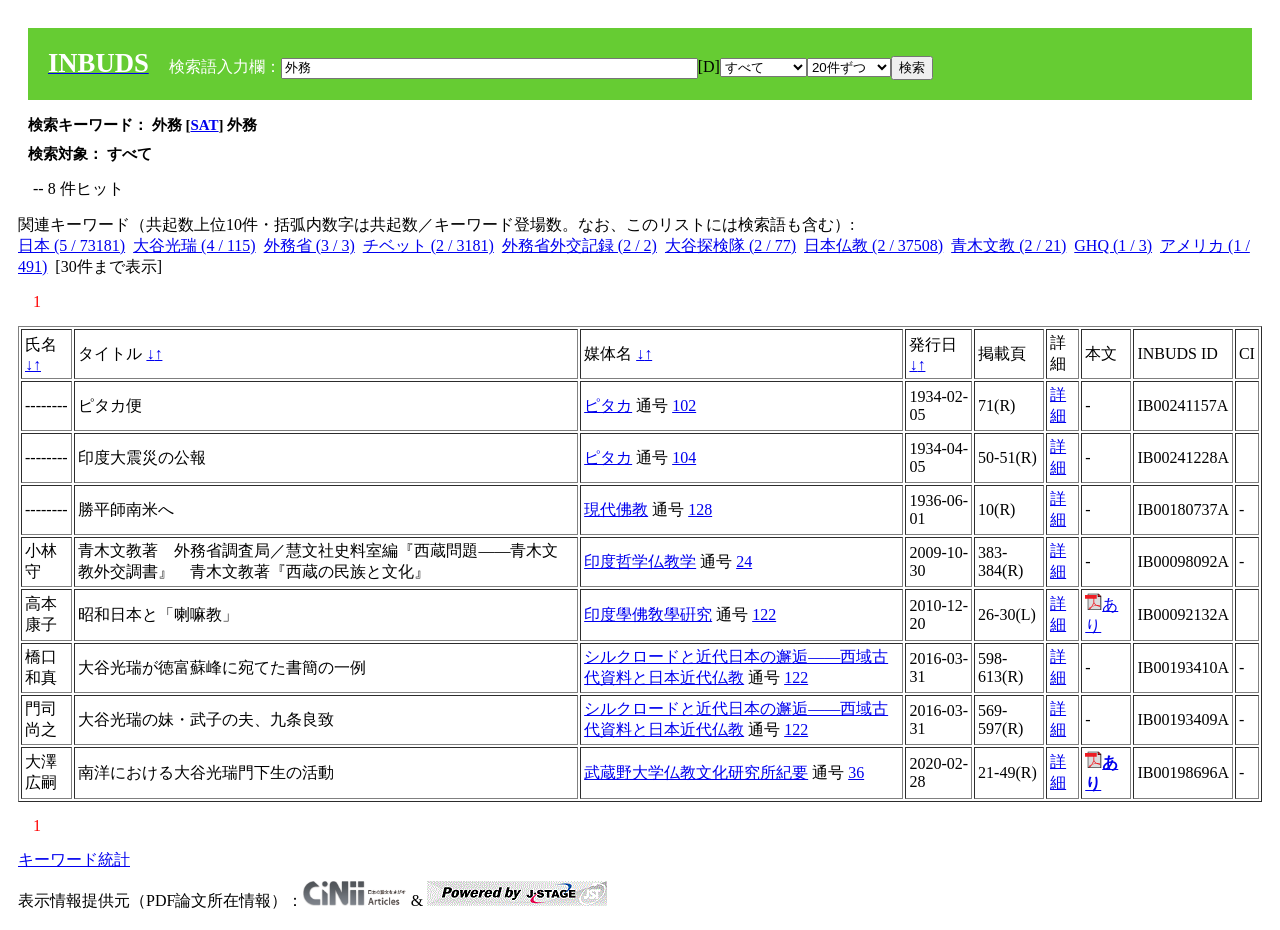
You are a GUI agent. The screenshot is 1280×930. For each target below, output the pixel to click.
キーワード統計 (74, 859)
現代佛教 (616, 509)
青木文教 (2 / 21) (1008, 245)
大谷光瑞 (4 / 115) (194, 245)
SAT (205, 125)
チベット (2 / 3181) (428, 245)
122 (764, 614)
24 (744, 561)
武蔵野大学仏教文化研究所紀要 (696, 772)
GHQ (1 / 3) (1113, 245)
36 (856, 772)
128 (700, 509)
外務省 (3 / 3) (309, 245)
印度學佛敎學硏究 (648, 614)
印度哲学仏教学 (640, 561)
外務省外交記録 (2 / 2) (579, 245)
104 (684, 457)
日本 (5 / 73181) (71, 245)
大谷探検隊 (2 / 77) (730, 245)
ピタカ (608, 405)
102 (684, 405)
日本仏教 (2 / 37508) (873, 245)
